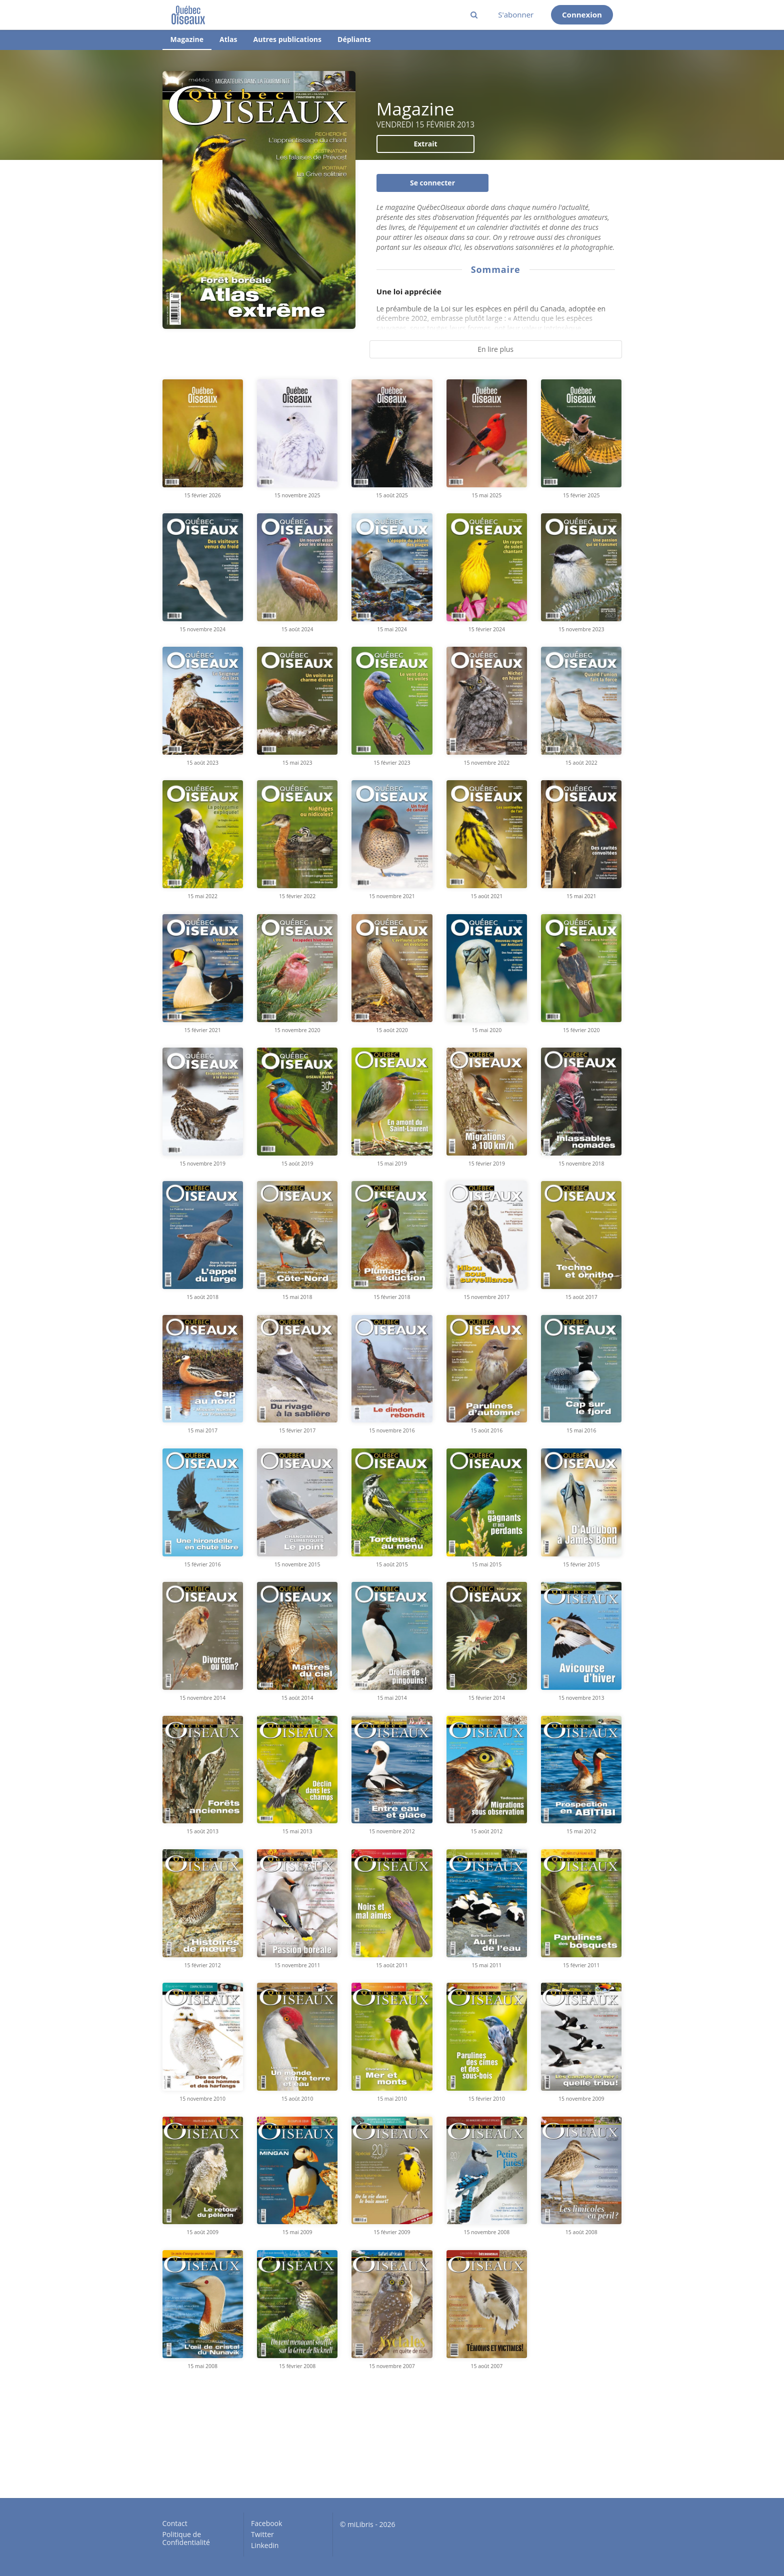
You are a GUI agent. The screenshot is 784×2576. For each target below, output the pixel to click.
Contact (175, 2524)
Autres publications (288, 39)
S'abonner (516, 14)
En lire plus (496, 349)
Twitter (262, 2534)
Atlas (228, 39)
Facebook (266, 2524)
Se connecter (432, 182)
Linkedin (264, 2545)
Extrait (425, 143)
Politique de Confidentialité (186, 2538)
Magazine (187, 39)
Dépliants (354, 39)
